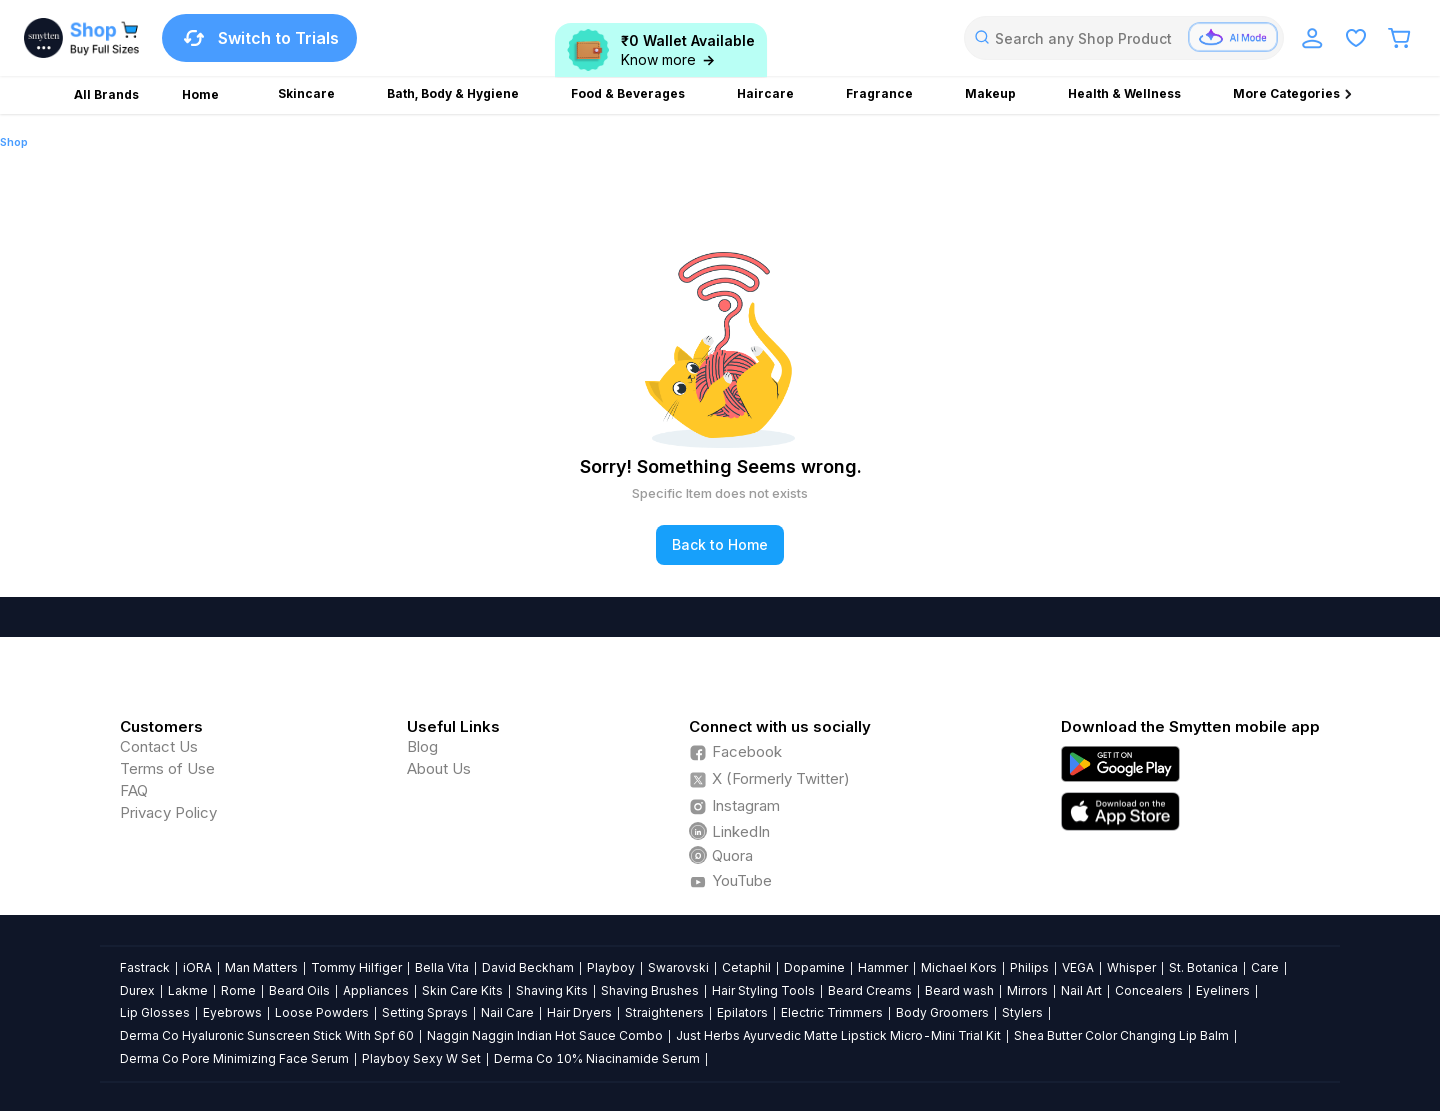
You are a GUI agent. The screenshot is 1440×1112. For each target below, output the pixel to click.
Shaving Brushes (650, 990)
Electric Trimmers (832, 1012)
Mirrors (1027, 990)
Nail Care (507, 1012)
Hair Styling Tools (763, 990)
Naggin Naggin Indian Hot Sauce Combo (545, 1035)
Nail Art (1081, 990)
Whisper (1131, 967)
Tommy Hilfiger (356, 967)
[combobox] (1124, 38)
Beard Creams (870, 990)
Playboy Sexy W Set (421, 1058)
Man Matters (261, 967)
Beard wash (959, 990)
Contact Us (159, 746)
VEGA (1078, 967)
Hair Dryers (579, 1012)
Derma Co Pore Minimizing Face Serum (234, 1058)
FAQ (134, 790)
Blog (422, 746)
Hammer (883, 967)
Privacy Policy (168, 812)
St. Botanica (1203, 967)
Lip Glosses (155, 1012)
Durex (137, 990)
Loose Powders (322, 1012)
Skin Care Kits (462, 990)
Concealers (1149, 990)
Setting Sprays (425, 1012)
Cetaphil (746, 967)
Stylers (1022, 1012)
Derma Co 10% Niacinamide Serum (597, 1058)
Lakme (188, 990)
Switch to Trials (259, 38)
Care (1265, 967)
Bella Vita (442, 967)
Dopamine (814, 967)
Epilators (742, 1012)
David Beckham (528, 967)
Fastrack (145, 967)
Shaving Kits (552, 990)
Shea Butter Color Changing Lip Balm (1121, 1035)
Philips (1029, 967)
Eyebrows (232, 1012)
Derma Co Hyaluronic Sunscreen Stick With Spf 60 (267, 1035)
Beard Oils (299, 990)
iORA (197, 967)
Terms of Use (167, 768)
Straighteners (664, 1012)
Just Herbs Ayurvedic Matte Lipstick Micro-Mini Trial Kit (838, 1035)
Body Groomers (942, 1012)
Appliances (376, 990)
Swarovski (678, 967)
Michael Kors (959, 967)
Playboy (611, 967)
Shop (14, 142)
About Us (439, 768)
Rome (238, 990)
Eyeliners (1223, 990)
